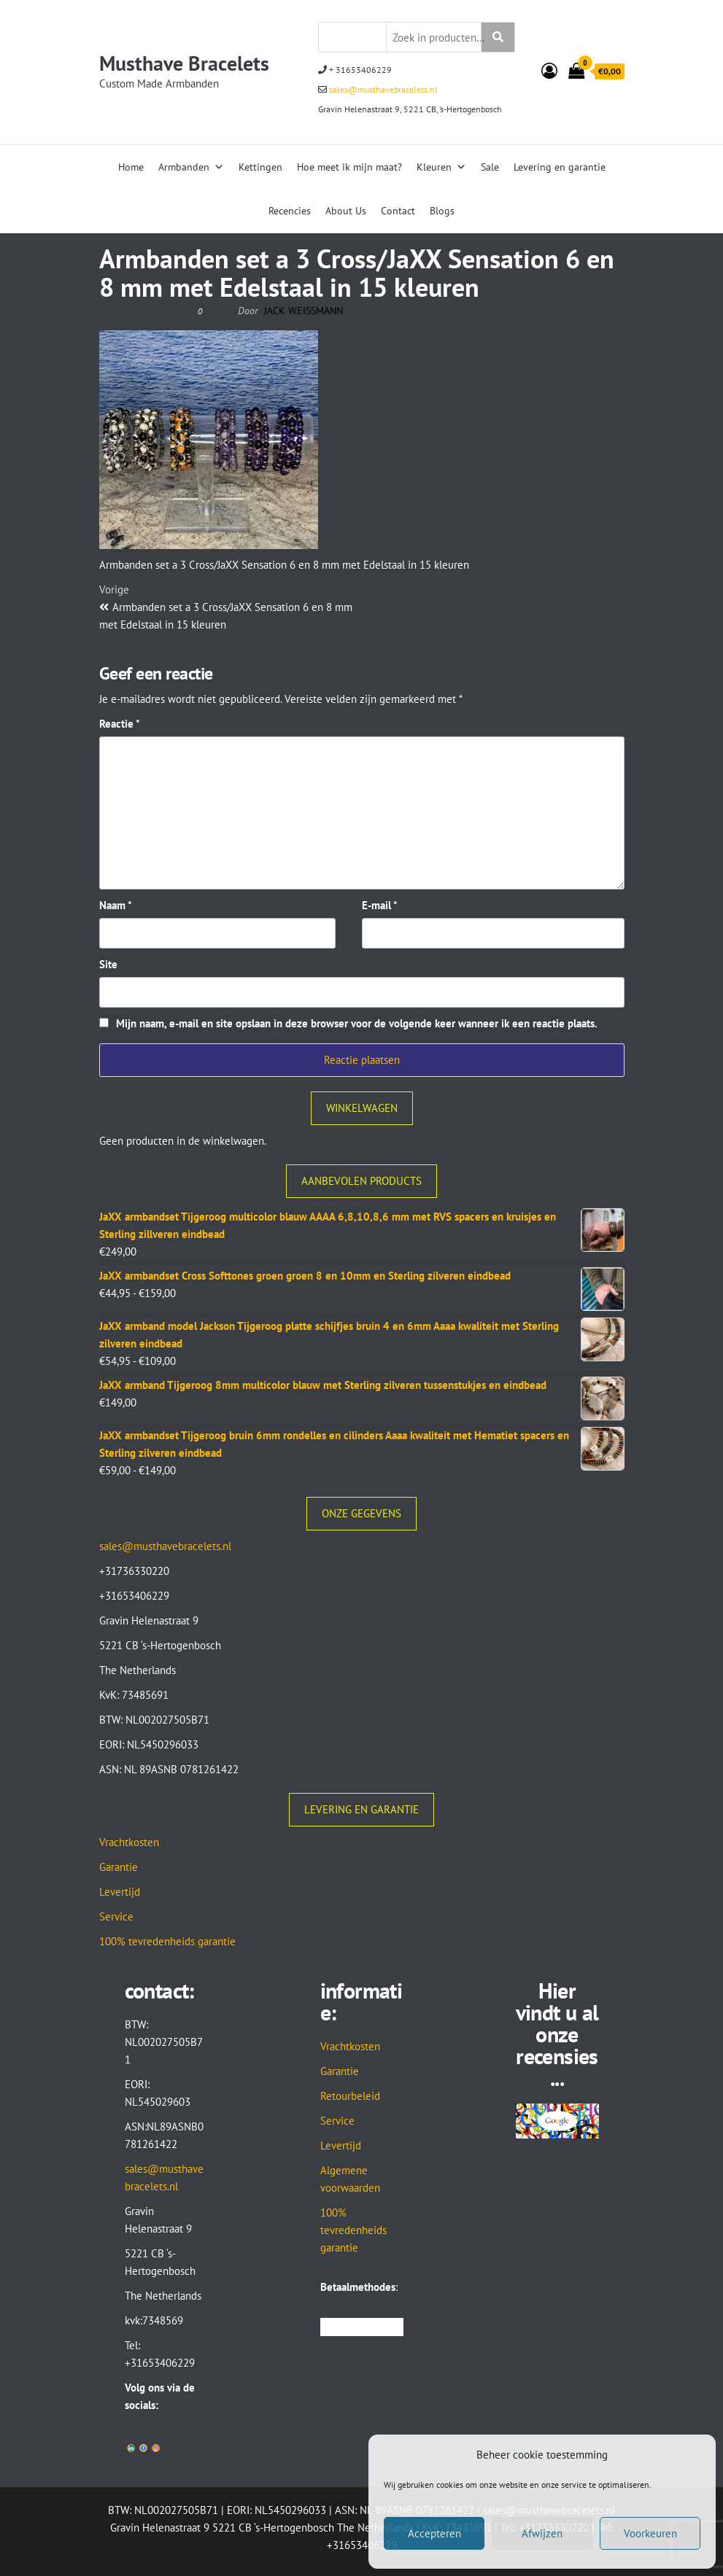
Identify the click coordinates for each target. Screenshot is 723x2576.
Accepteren (434, 2533)
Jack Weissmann (303, 310)
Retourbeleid (350, 2096)
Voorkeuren (650, 2533)
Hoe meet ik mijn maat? (349, 167)
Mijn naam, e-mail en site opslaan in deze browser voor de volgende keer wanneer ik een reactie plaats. (357, 1023)
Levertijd (119, 1892)
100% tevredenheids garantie (167, 1941)
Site (108, 964)
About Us (345, 210)
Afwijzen (542, 2533)
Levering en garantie (560, 167)
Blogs (442, 210)
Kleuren (441, 167)
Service (116, 1916)
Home (131, 167)
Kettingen (260, 167)
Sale (490, 167)
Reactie (119, 724)
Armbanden (191, 167)
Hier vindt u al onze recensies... (557, 2034)
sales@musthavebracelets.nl (382, 89)
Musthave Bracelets (184, 63)
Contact (398, 210)
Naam (115, 905)
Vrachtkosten (129, 1842)
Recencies (289, 210)
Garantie (118, 1867)
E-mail (380, 905)
